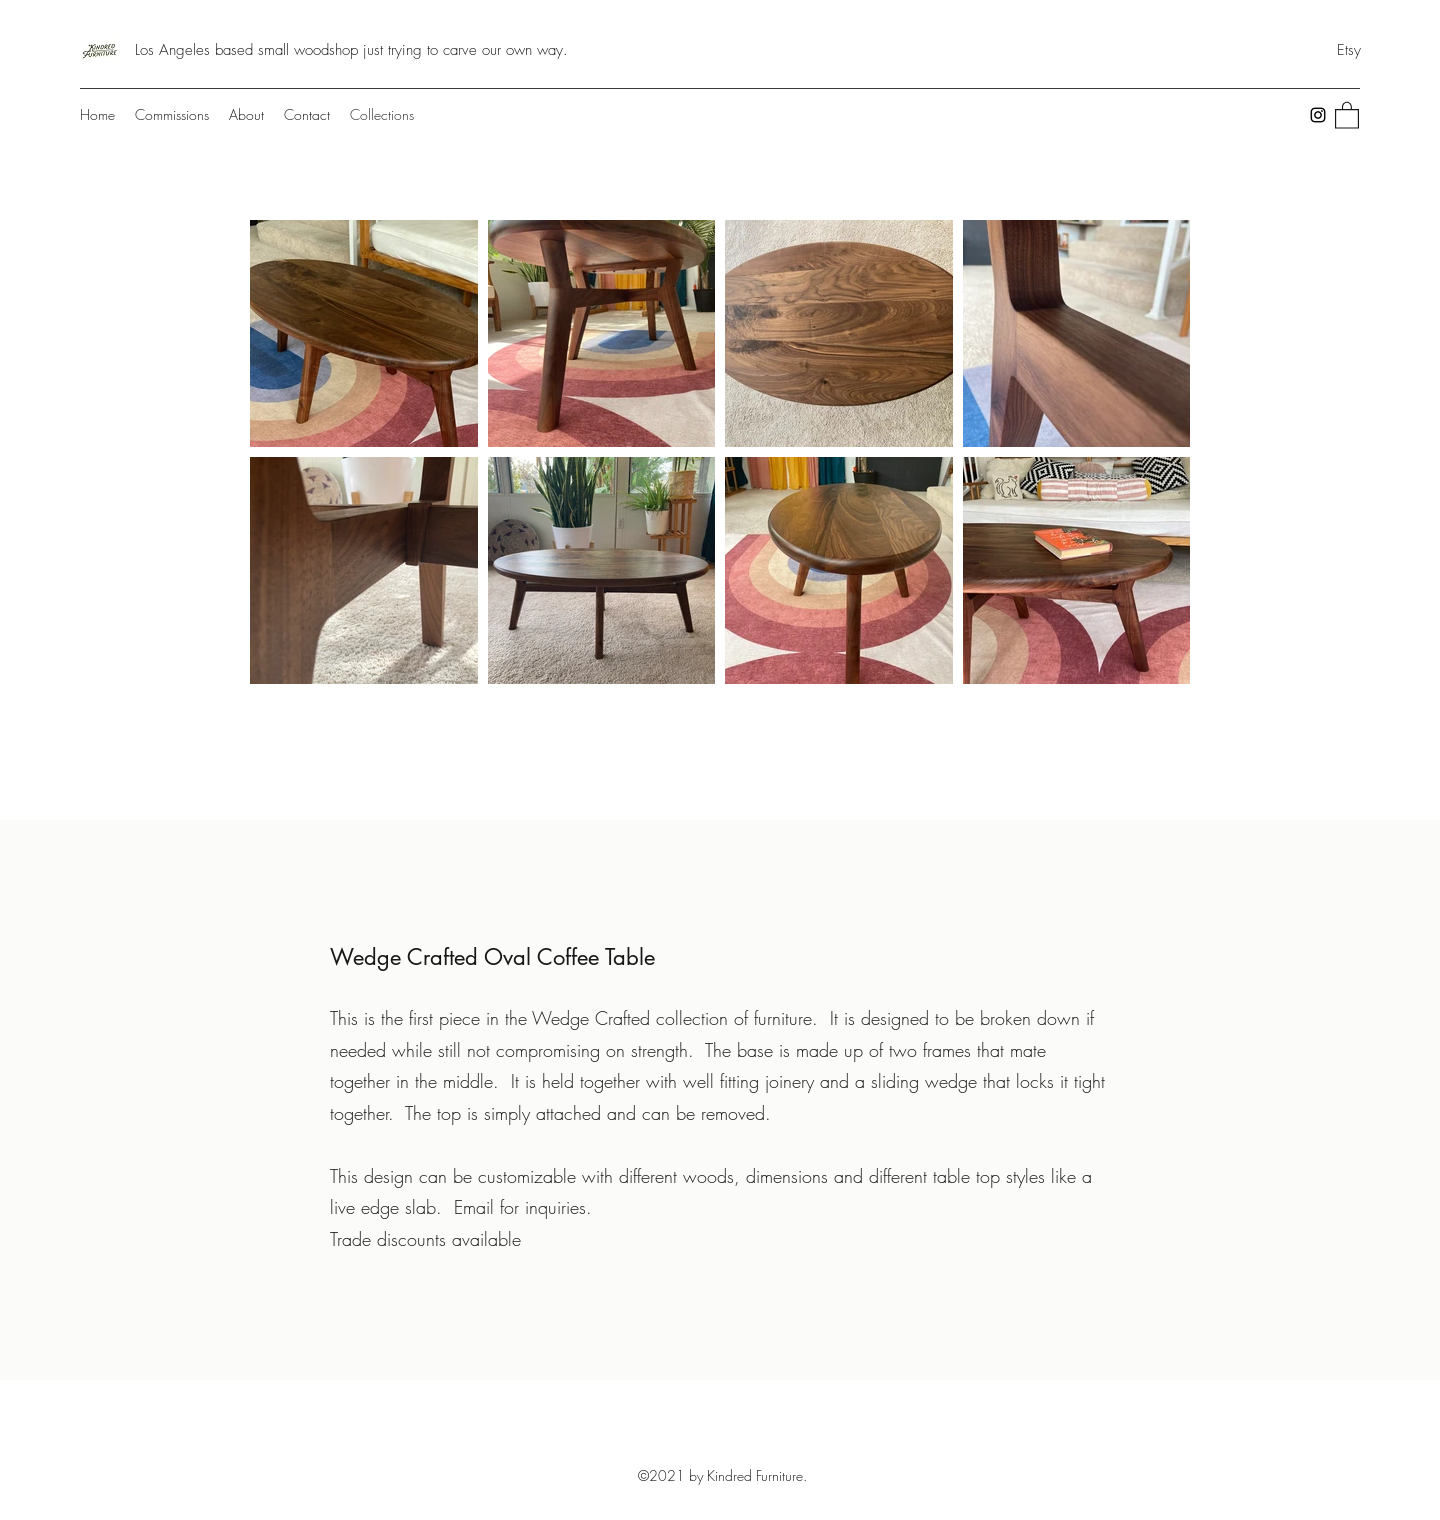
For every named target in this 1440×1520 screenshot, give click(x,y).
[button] (1347, 114)
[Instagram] (1318, 115)
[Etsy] (1349, 50)
